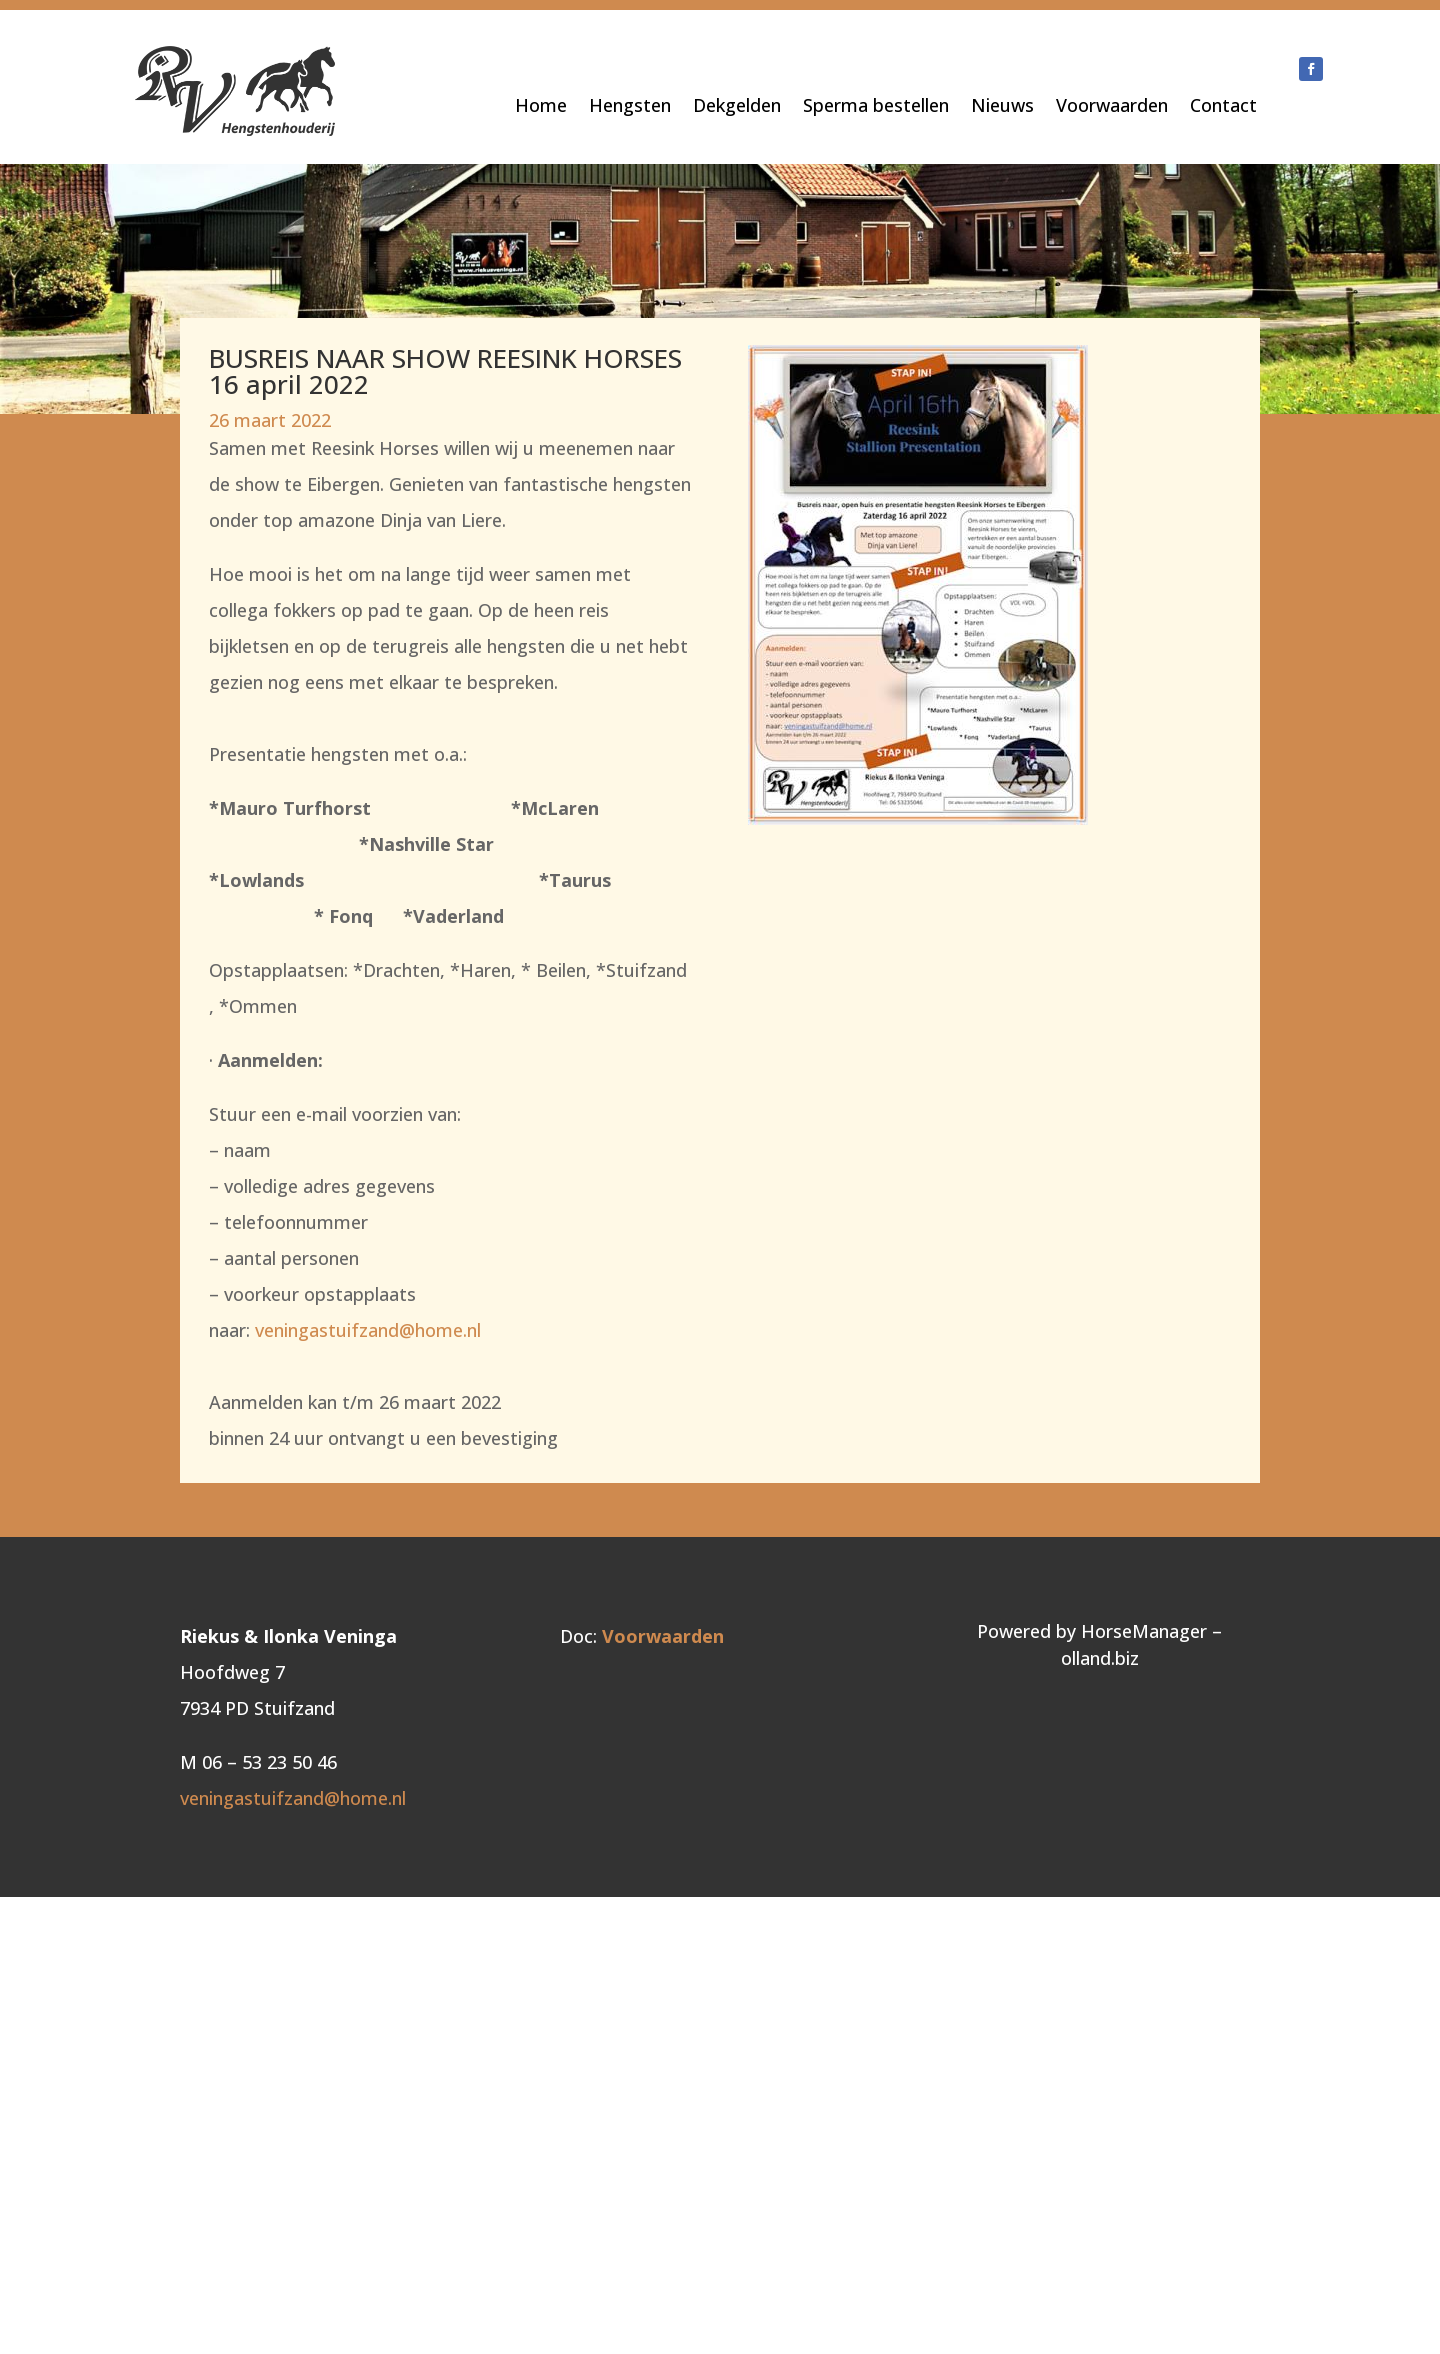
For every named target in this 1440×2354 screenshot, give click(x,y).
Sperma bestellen (876, 107)
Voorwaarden (1112, 107)
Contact (1223, 107)
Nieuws (1002, 107)
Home (541, 107)
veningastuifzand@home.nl (368, 1330)
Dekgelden (737, 107)
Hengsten (630, 107)
